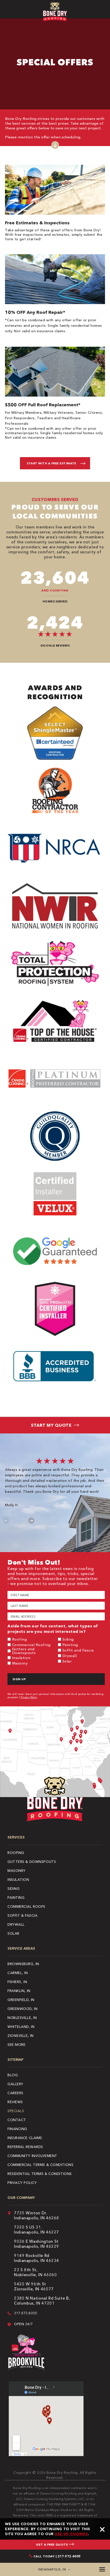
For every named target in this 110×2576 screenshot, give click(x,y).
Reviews (15, 2102)
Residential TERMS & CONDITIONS (39, 2173)
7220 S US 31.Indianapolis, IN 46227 (36, 2230)
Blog (12, 2075)
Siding (68, 1639)
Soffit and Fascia (78, 1650)
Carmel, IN (17, 1973)
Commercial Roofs (26, 1906)
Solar (67, 1661)
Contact (16, 2120)
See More (16, 2044)
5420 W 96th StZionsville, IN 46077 (34, 2286)
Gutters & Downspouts (31, 1861)
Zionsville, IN (20, 2035)
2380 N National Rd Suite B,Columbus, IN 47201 (42, 2301)
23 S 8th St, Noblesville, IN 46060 (35, 2272)
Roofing (19, 1639)
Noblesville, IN (22, 2017)
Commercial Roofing (31, 1645)
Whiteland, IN (20, 2026)
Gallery (15, 2084)
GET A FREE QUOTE (55, 2544)
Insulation (21, 1658)
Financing (17, 2129)
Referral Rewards (25, 2147)
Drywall (69, 1656)
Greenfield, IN (20, 1999)
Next (31, 1520)
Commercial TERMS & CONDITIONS (40, 2164)
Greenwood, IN (22, 2008)
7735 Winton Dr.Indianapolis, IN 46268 (36, 2215)
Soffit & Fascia (22, 1915)
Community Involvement (32, 2156)
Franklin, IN (18, 1991)
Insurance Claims (24, 2138)
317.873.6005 (25, 2313)
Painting (70, 1645)
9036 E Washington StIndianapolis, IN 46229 (36, 2244)
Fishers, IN (17, 1982)
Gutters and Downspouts (24, 1651)
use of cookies (71, 2534)
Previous (6, 1520)
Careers (15, 2093)
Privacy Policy (29, 1697)
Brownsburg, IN (23, 1964)
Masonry (20, 1663)
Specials (15, 2111)
